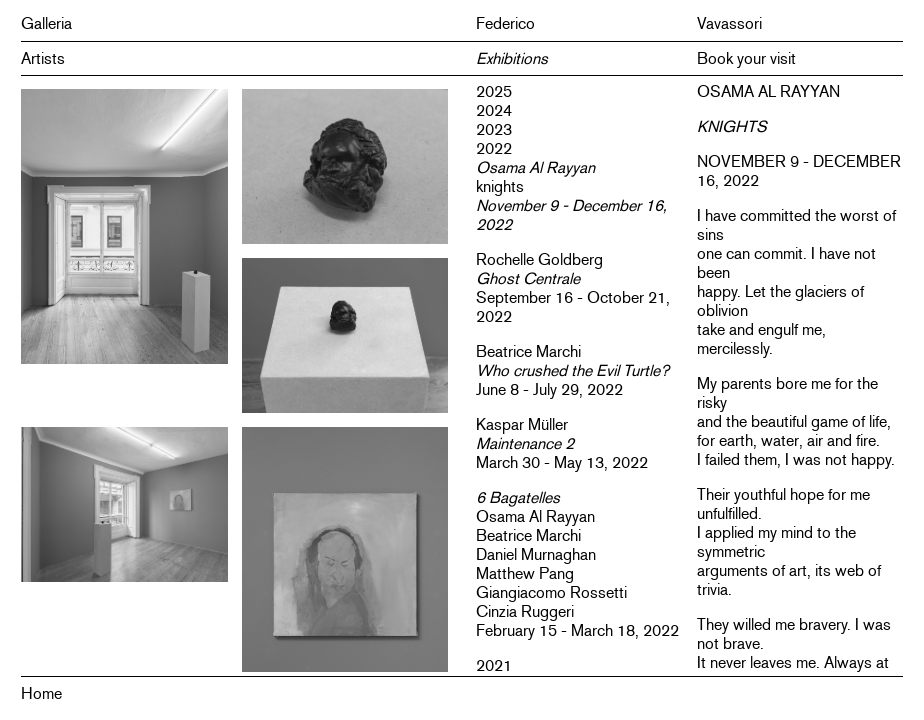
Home (41, 693)
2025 (494, 91)
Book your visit (746, 58)
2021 (494, 665)
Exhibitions (512, 58)
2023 (494, 129)
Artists (43, 58)
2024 (494, 110)
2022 (494, 148)
